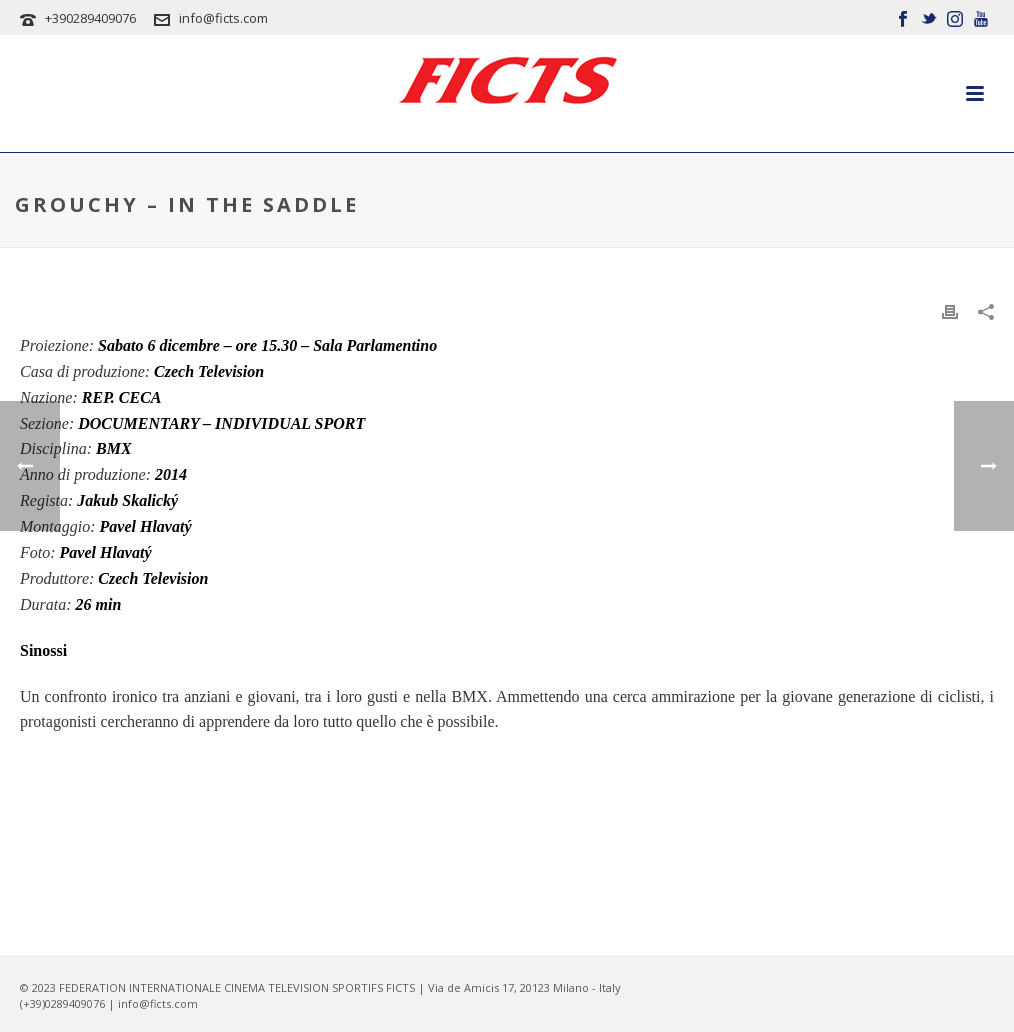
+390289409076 (90, 18)
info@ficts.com (223, 18)
